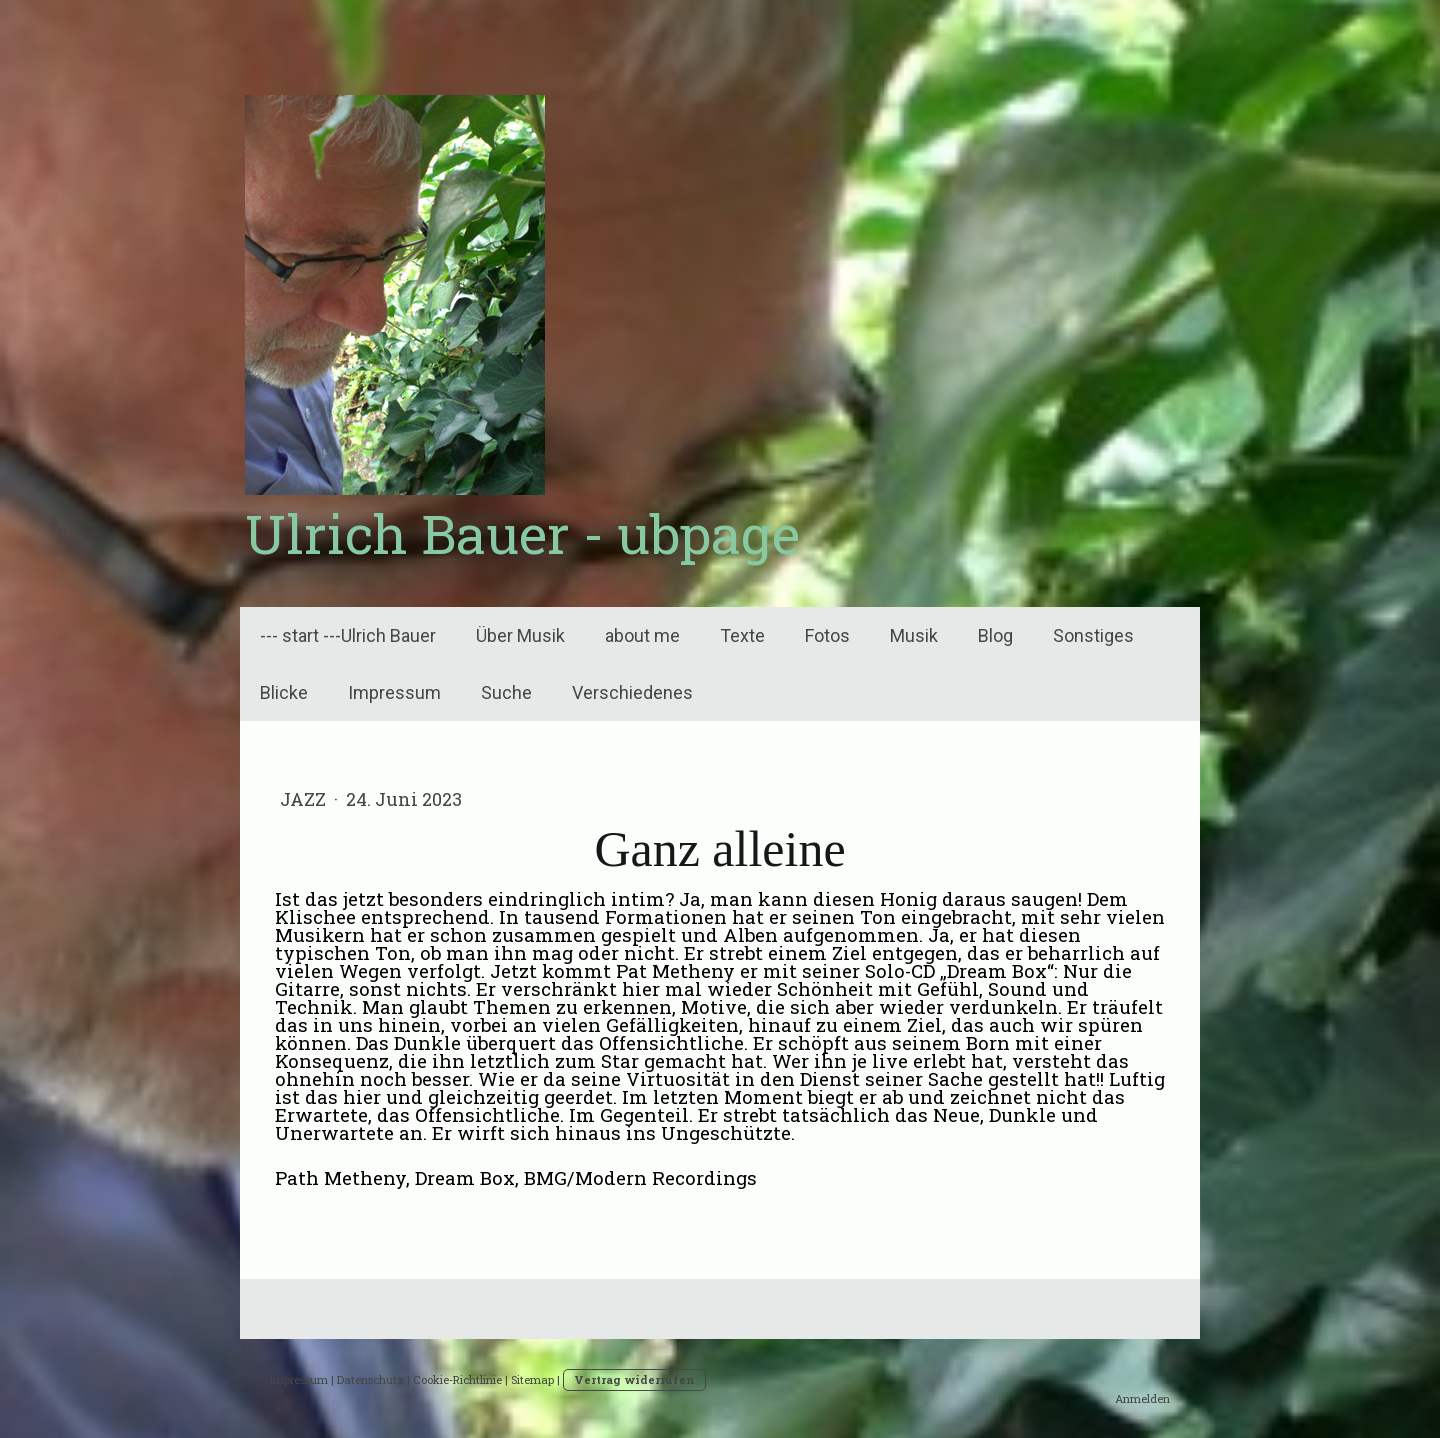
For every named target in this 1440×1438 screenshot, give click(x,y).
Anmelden (1142, 1398)
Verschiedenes (632, 692)
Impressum (394, 692)
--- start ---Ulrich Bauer (348, 635)
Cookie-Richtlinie (457, 1379)
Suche (506, 692)
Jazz (305, 799)
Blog (995, 635)
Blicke (284, 692)
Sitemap (532, 1379)
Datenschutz (370, 1379)
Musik (914, 635)
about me (642, 635)
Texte (742, 635)
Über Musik (520, 635)
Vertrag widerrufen (634, 1379)
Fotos (827, 635)
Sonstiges (1093, 635)
